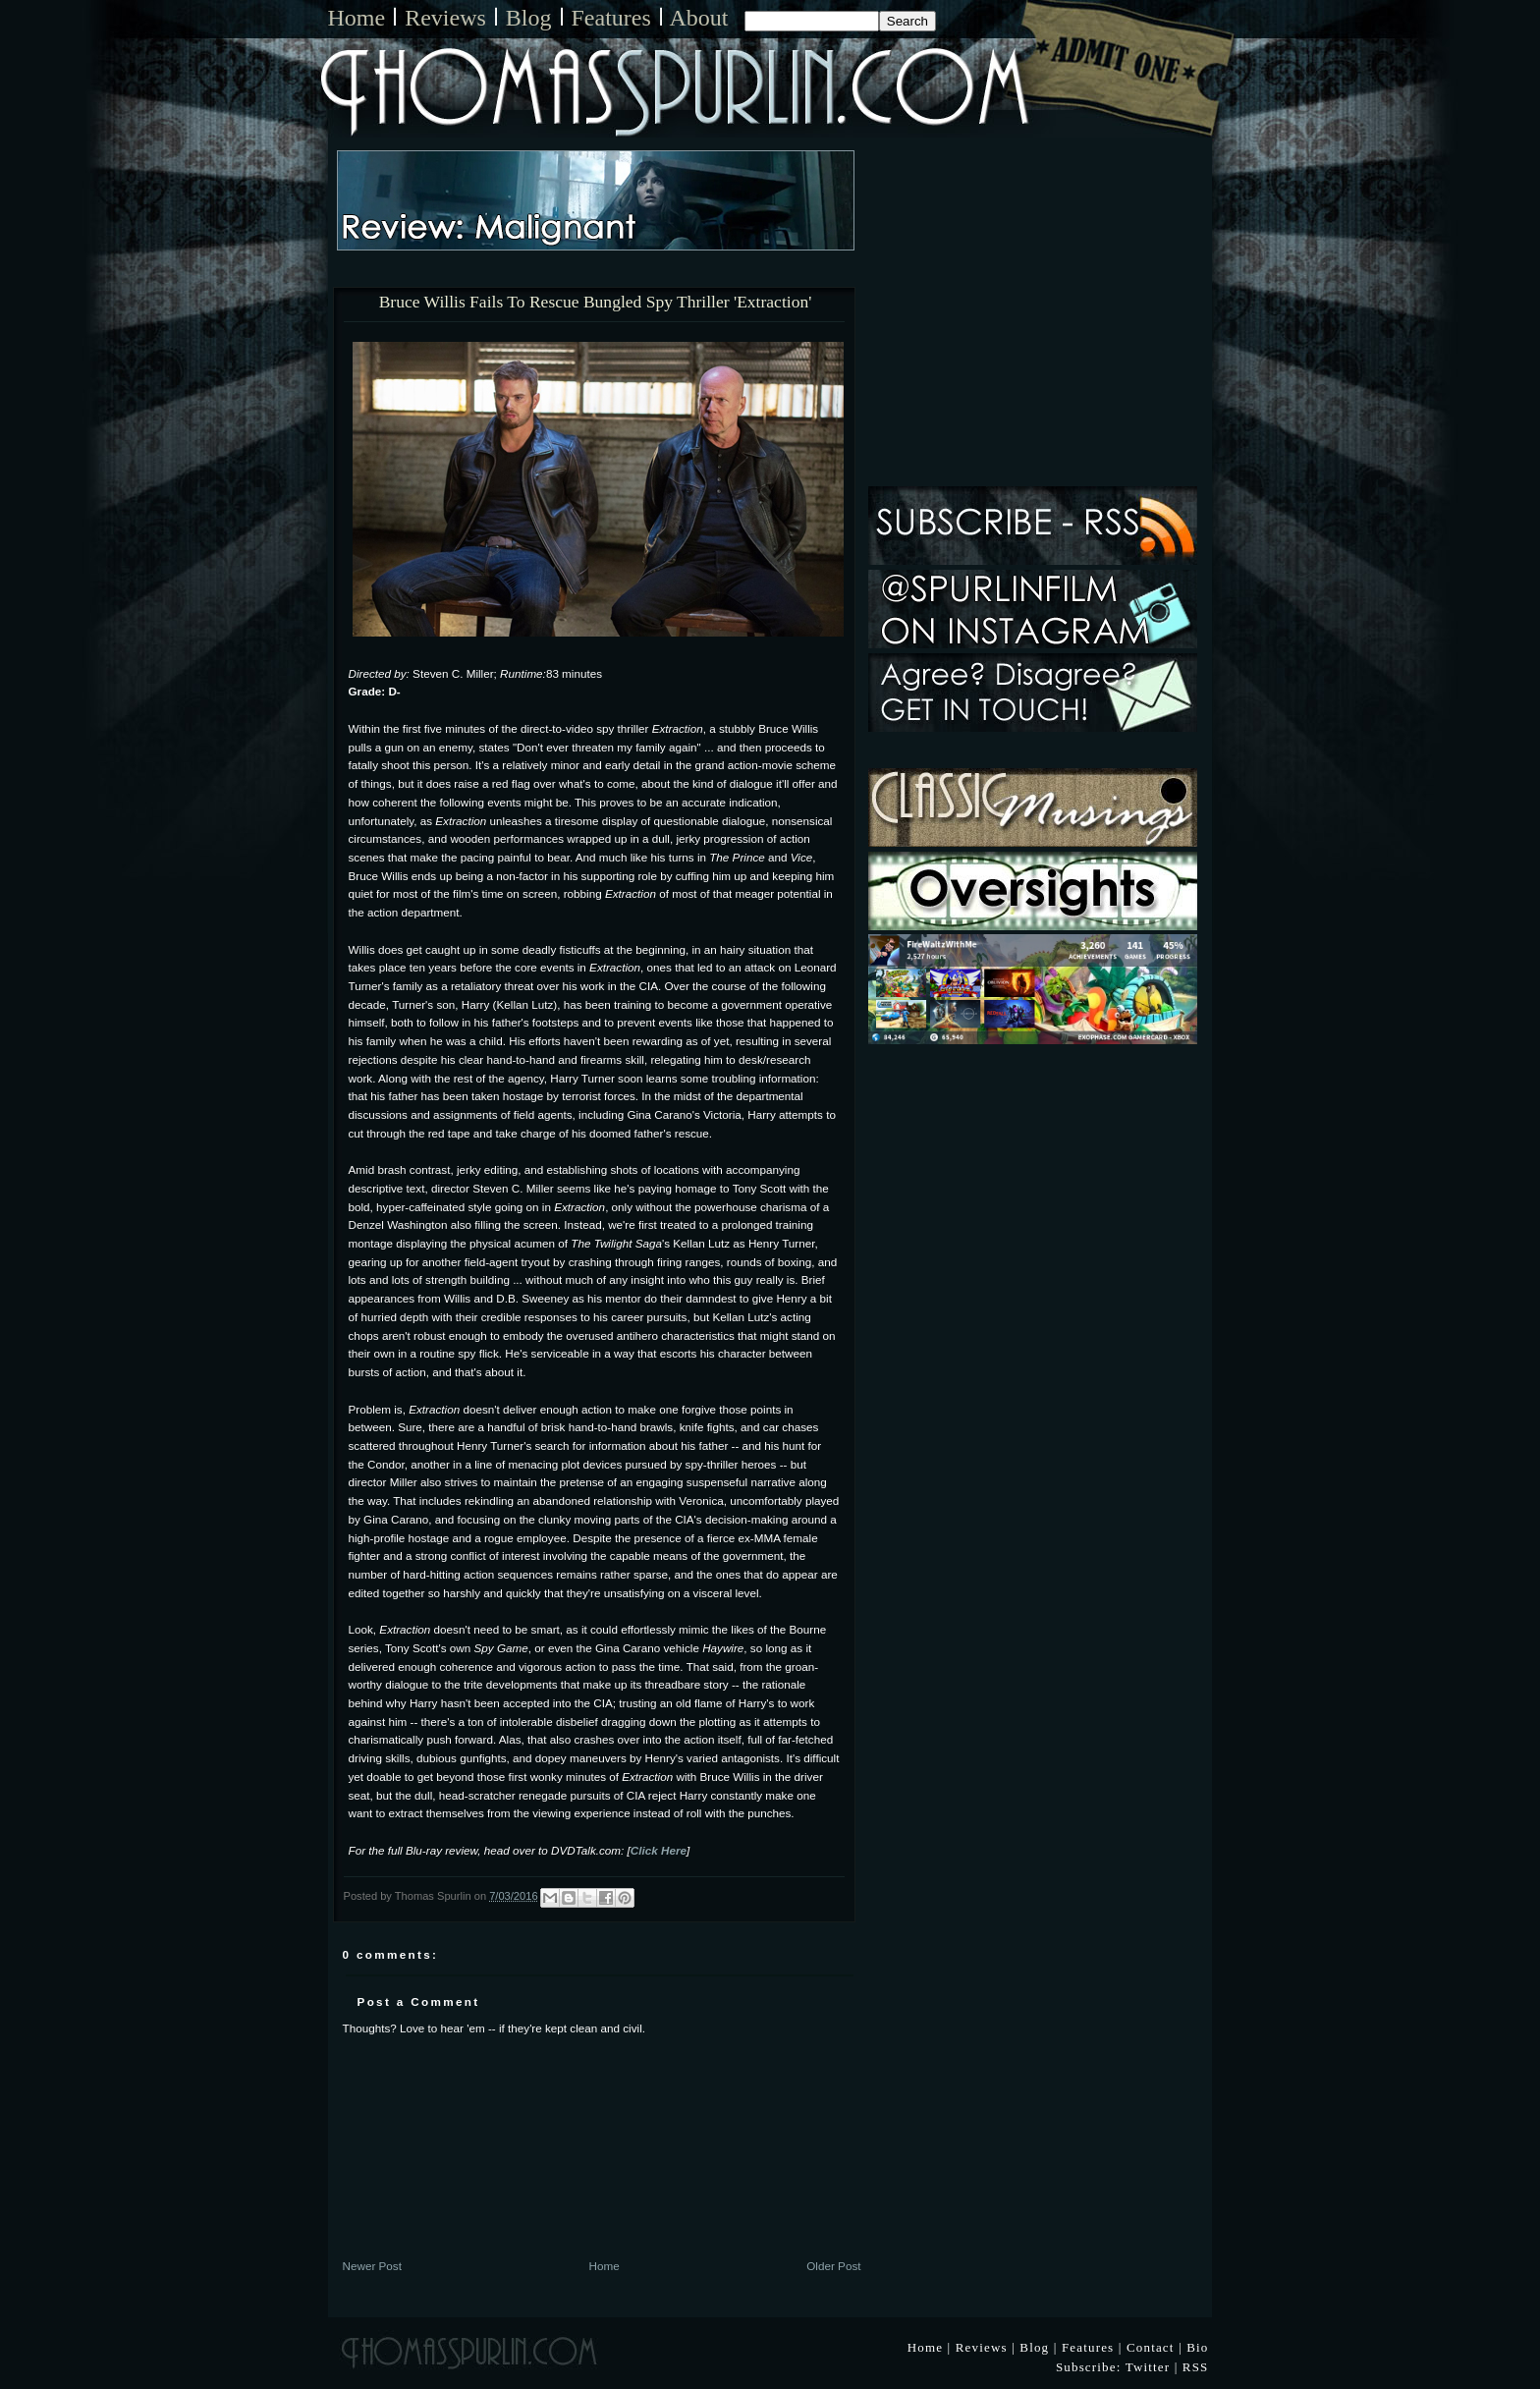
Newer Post (372, 2265)
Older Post (833, 2265)
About (699, 17)
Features (611, 17)
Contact (1151, 2347)
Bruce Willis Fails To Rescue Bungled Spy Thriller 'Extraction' (595, 302)
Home (357, 17)
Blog (529, 17)
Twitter (1148, 2367)
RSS (1195, 2367)
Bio (1197, 2347)
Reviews (445, 17)
